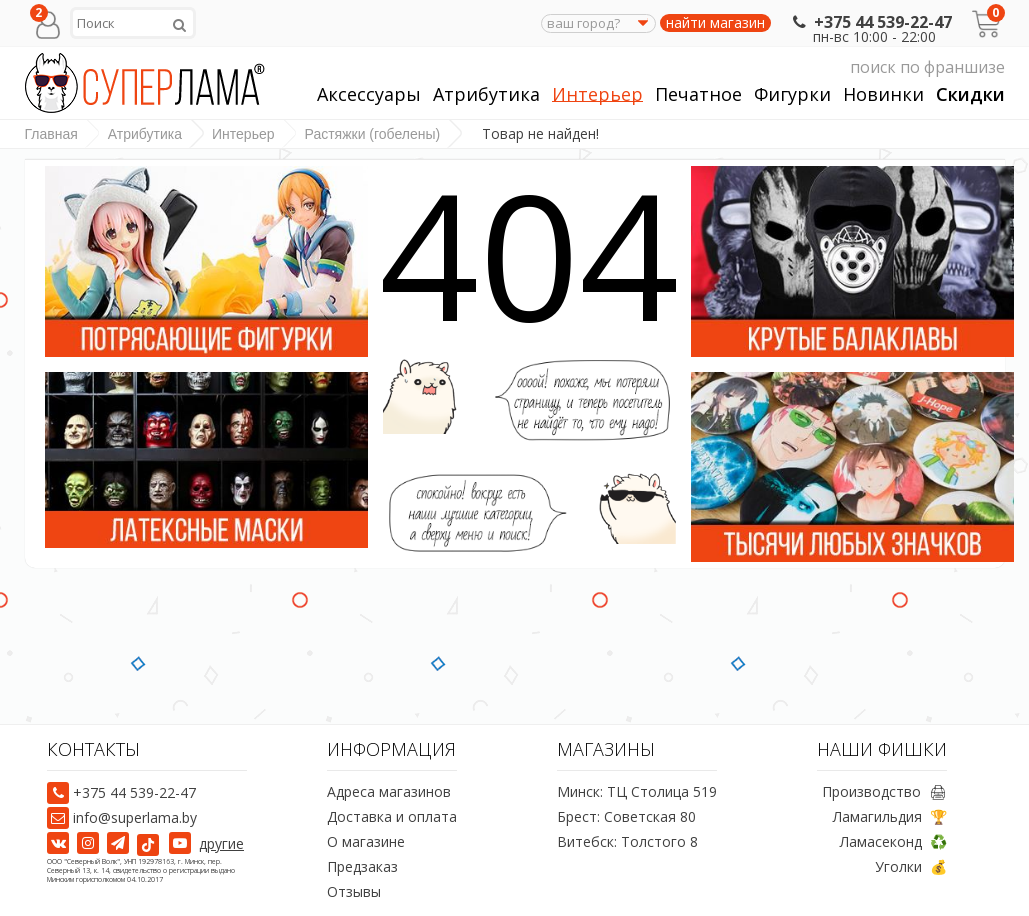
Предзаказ (362, 866)
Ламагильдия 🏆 (890, 816)
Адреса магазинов (389, 791)
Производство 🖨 (884, 791)
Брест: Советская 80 (626, 816)
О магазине (366, 841)
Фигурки (792, 94)
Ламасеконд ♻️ (893, 841)
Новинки (883, 94)
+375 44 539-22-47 (870, 22)
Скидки (970, 94)
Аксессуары (369, 94)
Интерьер (597, 94)
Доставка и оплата (392, 816)
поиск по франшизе (816, 67)
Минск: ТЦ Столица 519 (637, 791)
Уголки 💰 (911, 866)
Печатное (698, 94)
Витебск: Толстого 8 (627, 841)
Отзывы (354, 891)
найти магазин (715, 23)
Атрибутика (486, 94)
